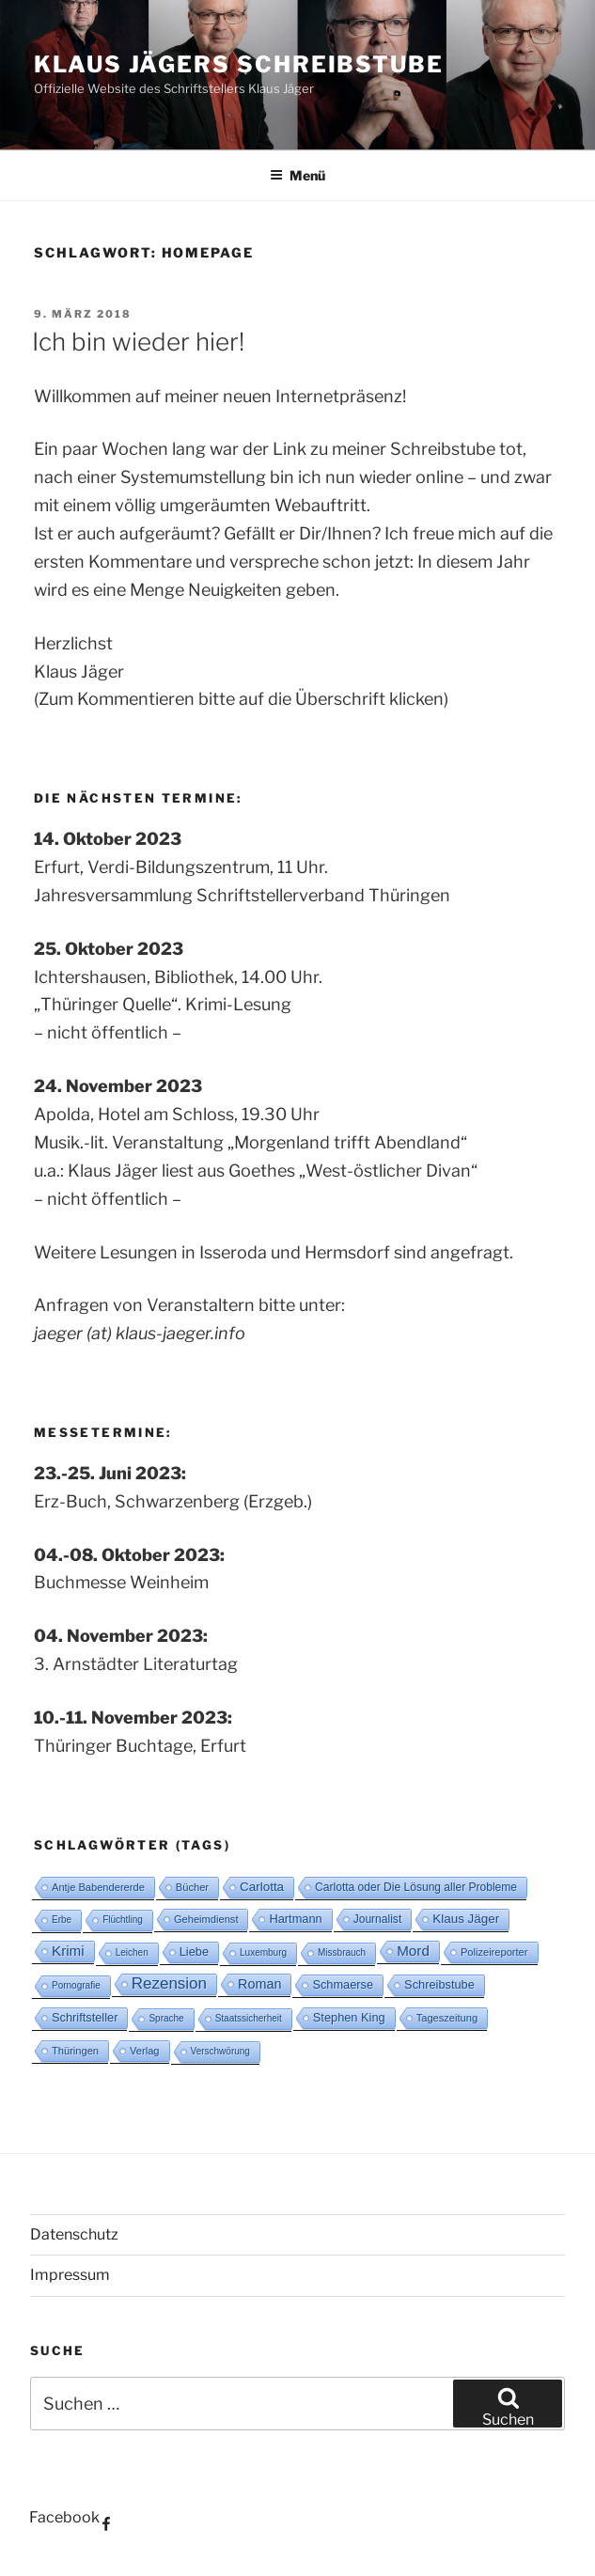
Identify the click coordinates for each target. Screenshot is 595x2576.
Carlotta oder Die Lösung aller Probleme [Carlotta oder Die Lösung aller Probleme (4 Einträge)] (416, 1887)
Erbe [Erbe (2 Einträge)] (61, 1919)
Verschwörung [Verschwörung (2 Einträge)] (220, 2051)
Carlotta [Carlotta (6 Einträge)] (262, 1887)
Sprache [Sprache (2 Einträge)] (166, 2018)
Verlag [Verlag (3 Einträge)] (145, 2050)
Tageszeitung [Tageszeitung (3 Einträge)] (447, 2017)
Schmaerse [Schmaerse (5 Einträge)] (342, 1984)
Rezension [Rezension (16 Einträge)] (169, 1983)
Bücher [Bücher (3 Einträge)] (192, 1887)
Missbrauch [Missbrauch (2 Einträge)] (342, 1952)
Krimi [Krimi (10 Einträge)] (68, 1951)
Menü (297, 175)
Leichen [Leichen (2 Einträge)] (132, 1952)
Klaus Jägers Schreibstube (239, 64)
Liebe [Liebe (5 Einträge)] (194, 1951)
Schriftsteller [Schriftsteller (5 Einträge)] (84, 2017)
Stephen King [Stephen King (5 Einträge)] (349, 2017)
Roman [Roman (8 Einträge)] (259, 1983)
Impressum (70, 2275)
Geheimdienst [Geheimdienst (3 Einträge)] (206, 1919)
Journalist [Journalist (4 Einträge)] (377, 1919)
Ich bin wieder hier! (138, 341)
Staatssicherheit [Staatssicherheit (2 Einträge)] (248, 2018)
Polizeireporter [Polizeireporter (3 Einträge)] (494, 1952)
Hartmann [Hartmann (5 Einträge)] (295, 1919)
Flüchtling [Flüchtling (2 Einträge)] (122, 1919)
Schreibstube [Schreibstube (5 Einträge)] (439, 1984)
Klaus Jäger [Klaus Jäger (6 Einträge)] (465, 1919)
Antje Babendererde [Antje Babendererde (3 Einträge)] (98, 1887)
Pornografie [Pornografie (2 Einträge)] (76, 1985)
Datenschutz (74, 2234)
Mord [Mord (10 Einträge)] (413, 1951)
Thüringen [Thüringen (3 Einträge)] (75, 2050)
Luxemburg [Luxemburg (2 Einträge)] (263, 1952)
